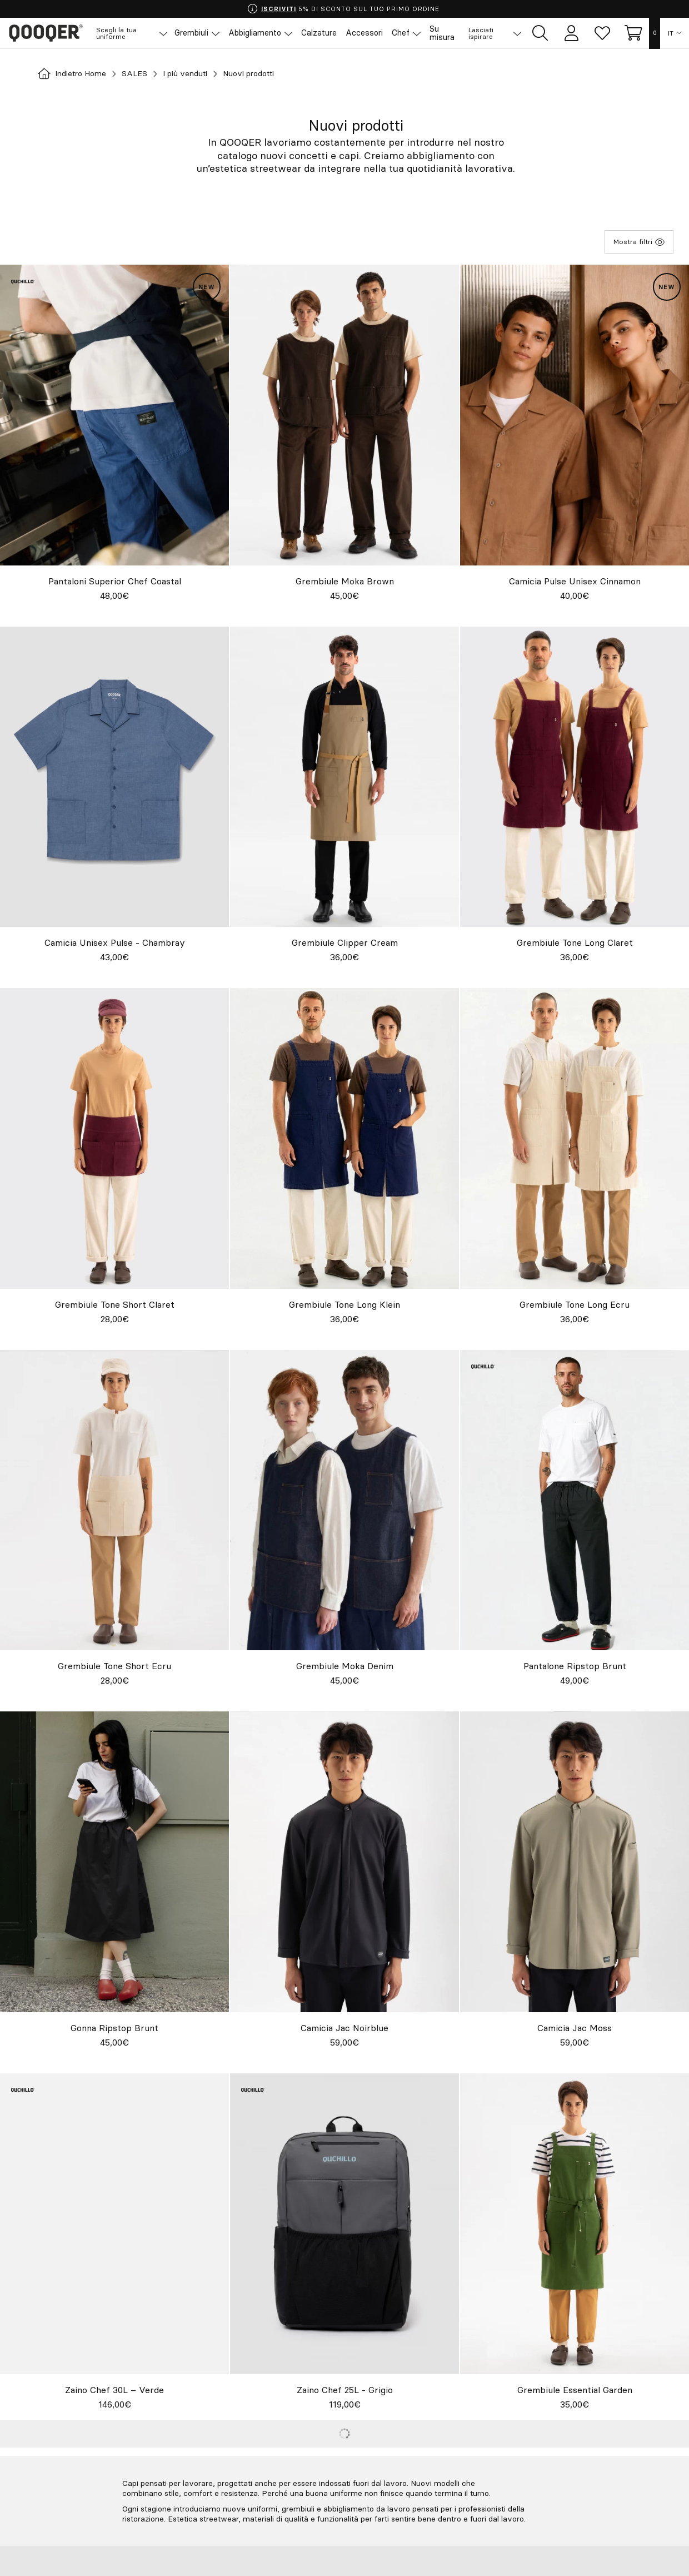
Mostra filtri (639, 241)
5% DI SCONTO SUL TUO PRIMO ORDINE (343, 9)
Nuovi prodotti (273, 74)
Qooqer (50, 33)
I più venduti (200, 74)
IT (670, 33)
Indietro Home (76, 74)
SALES (145, 74)
